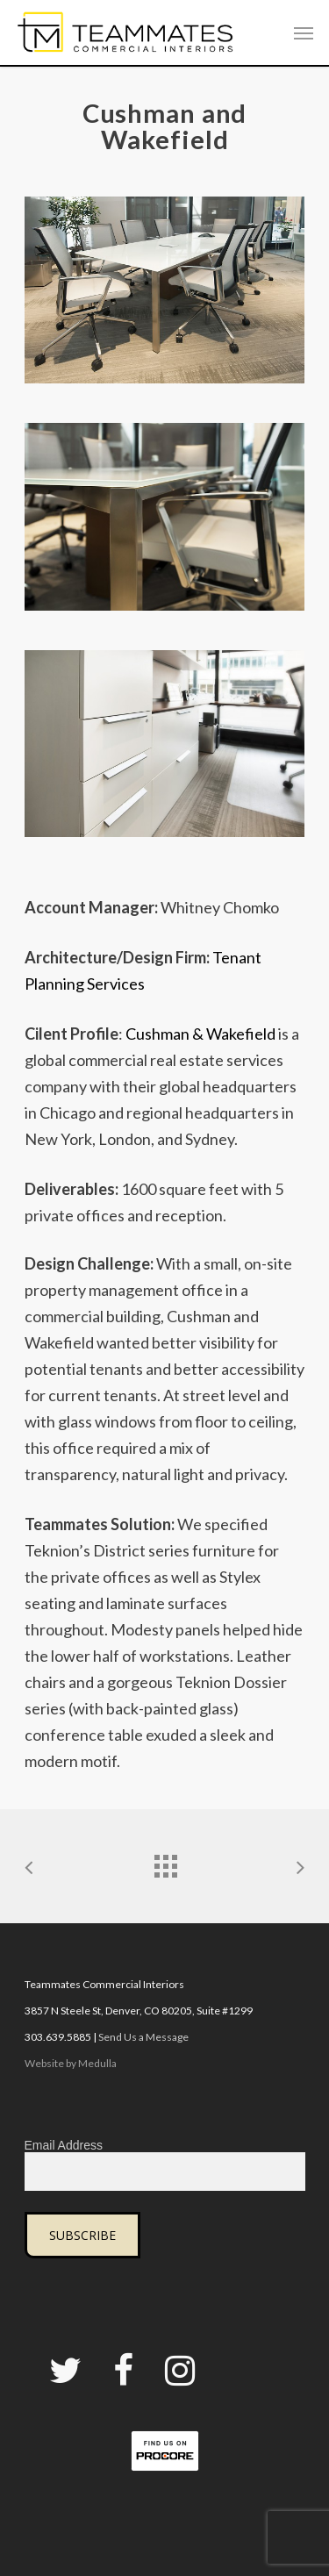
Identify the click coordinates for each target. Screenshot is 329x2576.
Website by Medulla (71, 2063)
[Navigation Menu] (303, 32)
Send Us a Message (143, 2036)
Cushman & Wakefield (200, 1033)
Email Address (64, 2145)
